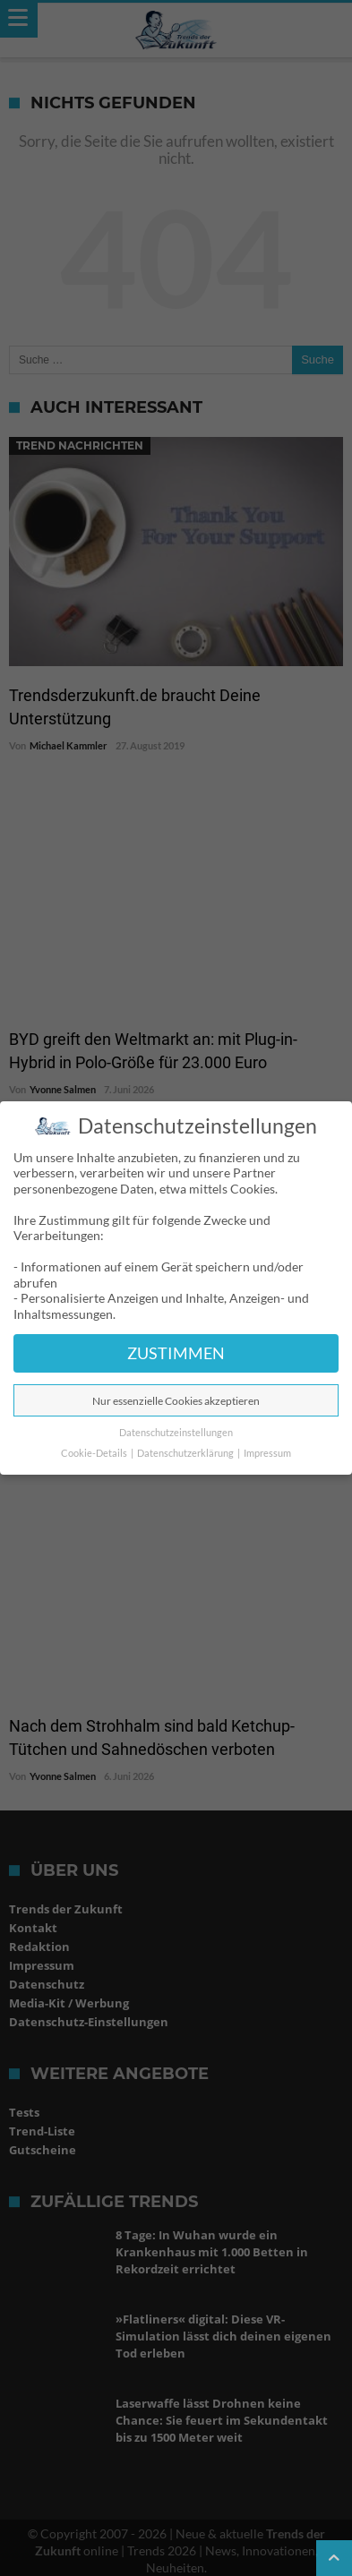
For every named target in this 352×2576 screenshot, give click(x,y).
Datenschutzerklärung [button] (186, 1453)
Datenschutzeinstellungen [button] (176, 1432)
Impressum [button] (267, 1453)
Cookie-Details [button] (95, 1453)
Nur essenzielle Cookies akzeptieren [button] (176, 1401)
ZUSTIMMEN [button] (176, 1353)
